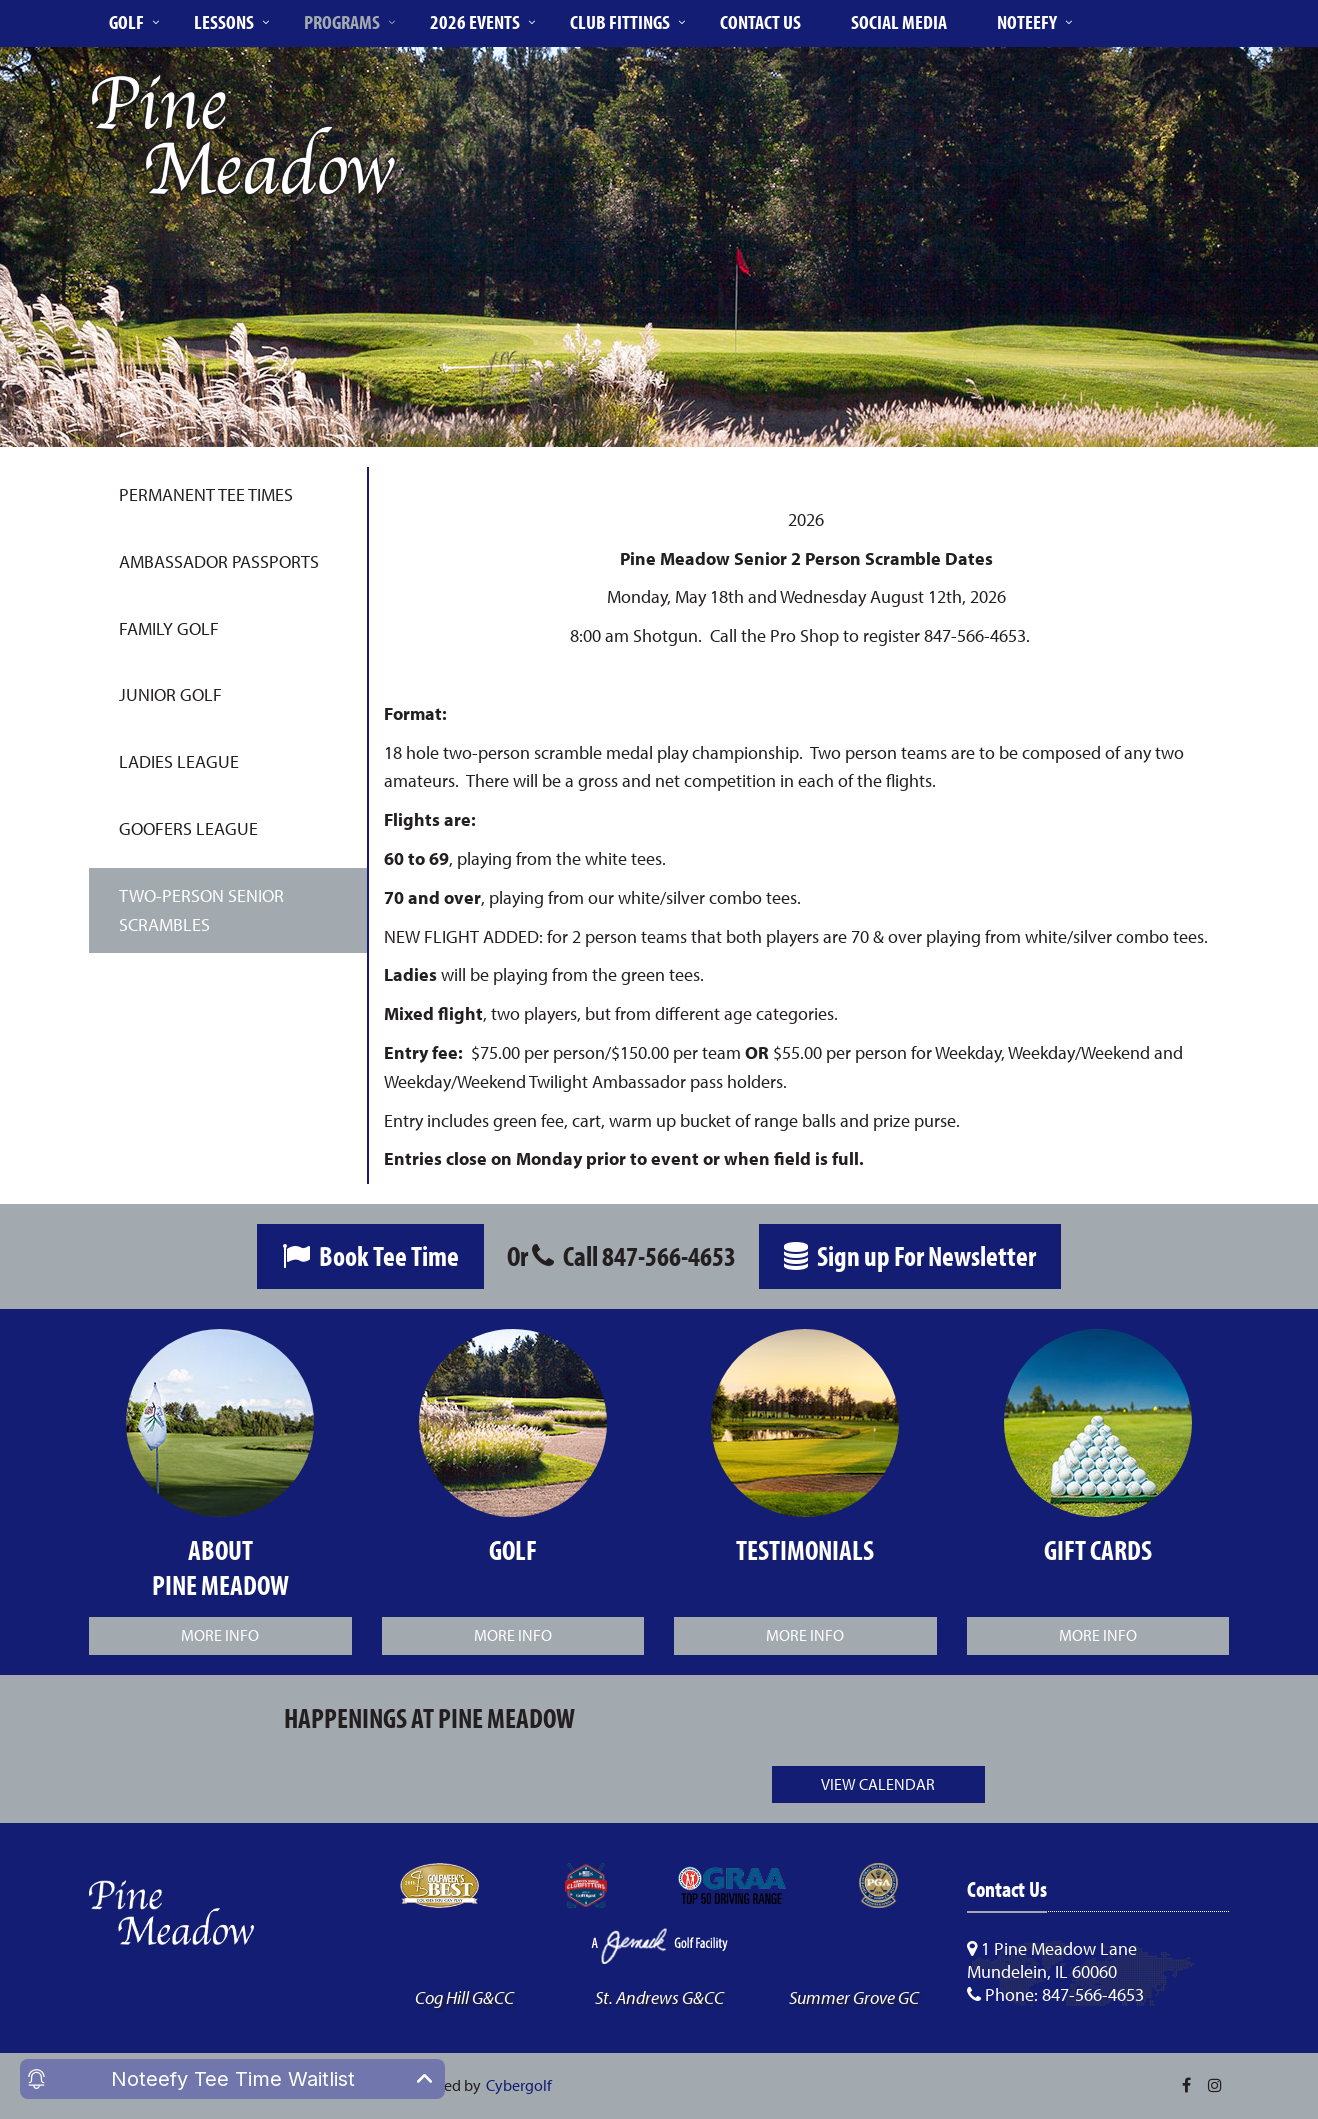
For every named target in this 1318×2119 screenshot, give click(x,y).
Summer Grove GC (854, 1997)
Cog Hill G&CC (464, 1997)
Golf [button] (126, 21)
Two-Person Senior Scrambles (201, 910)
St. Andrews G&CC (659, 1997)
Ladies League (179, 761)
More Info (220, 1635)
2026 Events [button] (475, 21)
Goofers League (188, 828)
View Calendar (878, 1784)
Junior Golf (170, 694)
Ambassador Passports (219, 561)
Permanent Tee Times (206, 494)
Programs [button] (342, 21)
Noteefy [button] (1027, 21)
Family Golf (169, 628)
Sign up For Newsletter (910, 1255)
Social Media (899, 21)
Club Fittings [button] (620, 21)
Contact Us (760, 21)
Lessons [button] (224, 21)
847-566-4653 (669, 1255)
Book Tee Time (370, 1255)
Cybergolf (519, 2085)
